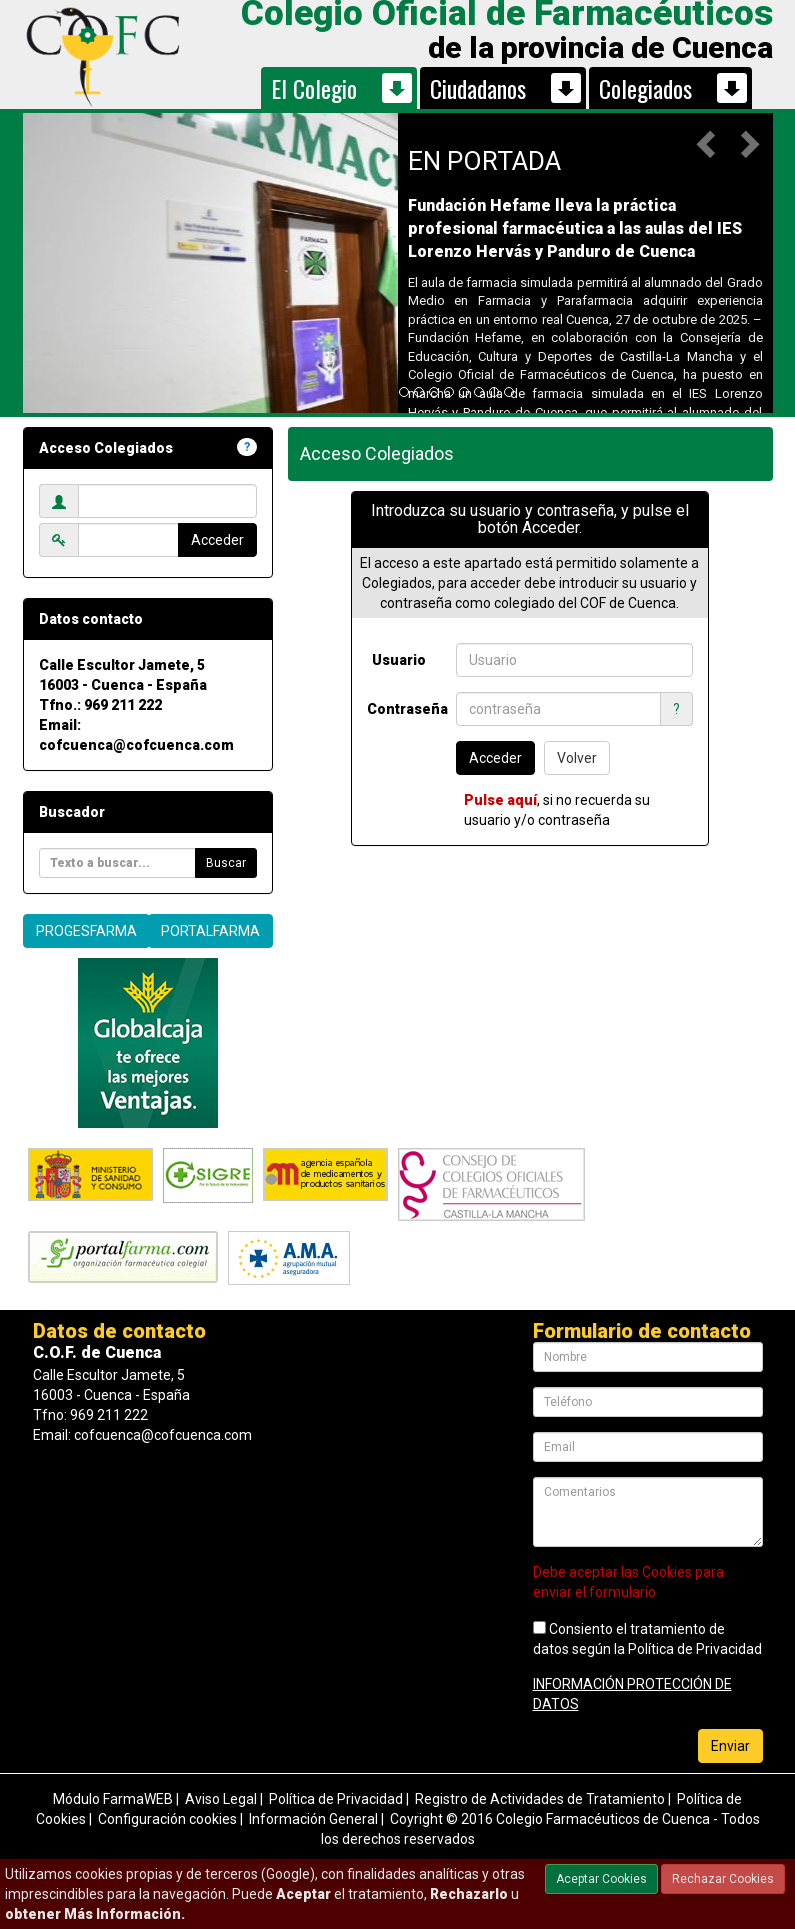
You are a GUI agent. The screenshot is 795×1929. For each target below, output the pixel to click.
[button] (708, 143)
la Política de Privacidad (688, 1649)
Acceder (217, 540)
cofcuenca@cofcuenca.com (136, 745)
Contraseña (404, 709)
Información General (313, 1819)
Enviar (730, 1746)
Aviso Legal (221, 1799)
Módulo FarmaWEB (113, 1799)
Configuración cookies (167, 1819)
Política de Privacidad (336, 1799)
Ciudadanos (478, 88)
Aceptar (303, 1894)
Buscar (226, 863)
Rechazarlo (469, 1894)
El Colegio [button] (314, 88)
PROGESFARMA (86, 931)
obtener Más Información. (95, 1914)
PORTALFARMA (210, 931)
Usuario (399, 660)
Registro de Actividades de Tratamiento (540, 1799)
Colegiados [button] (645, 88)
